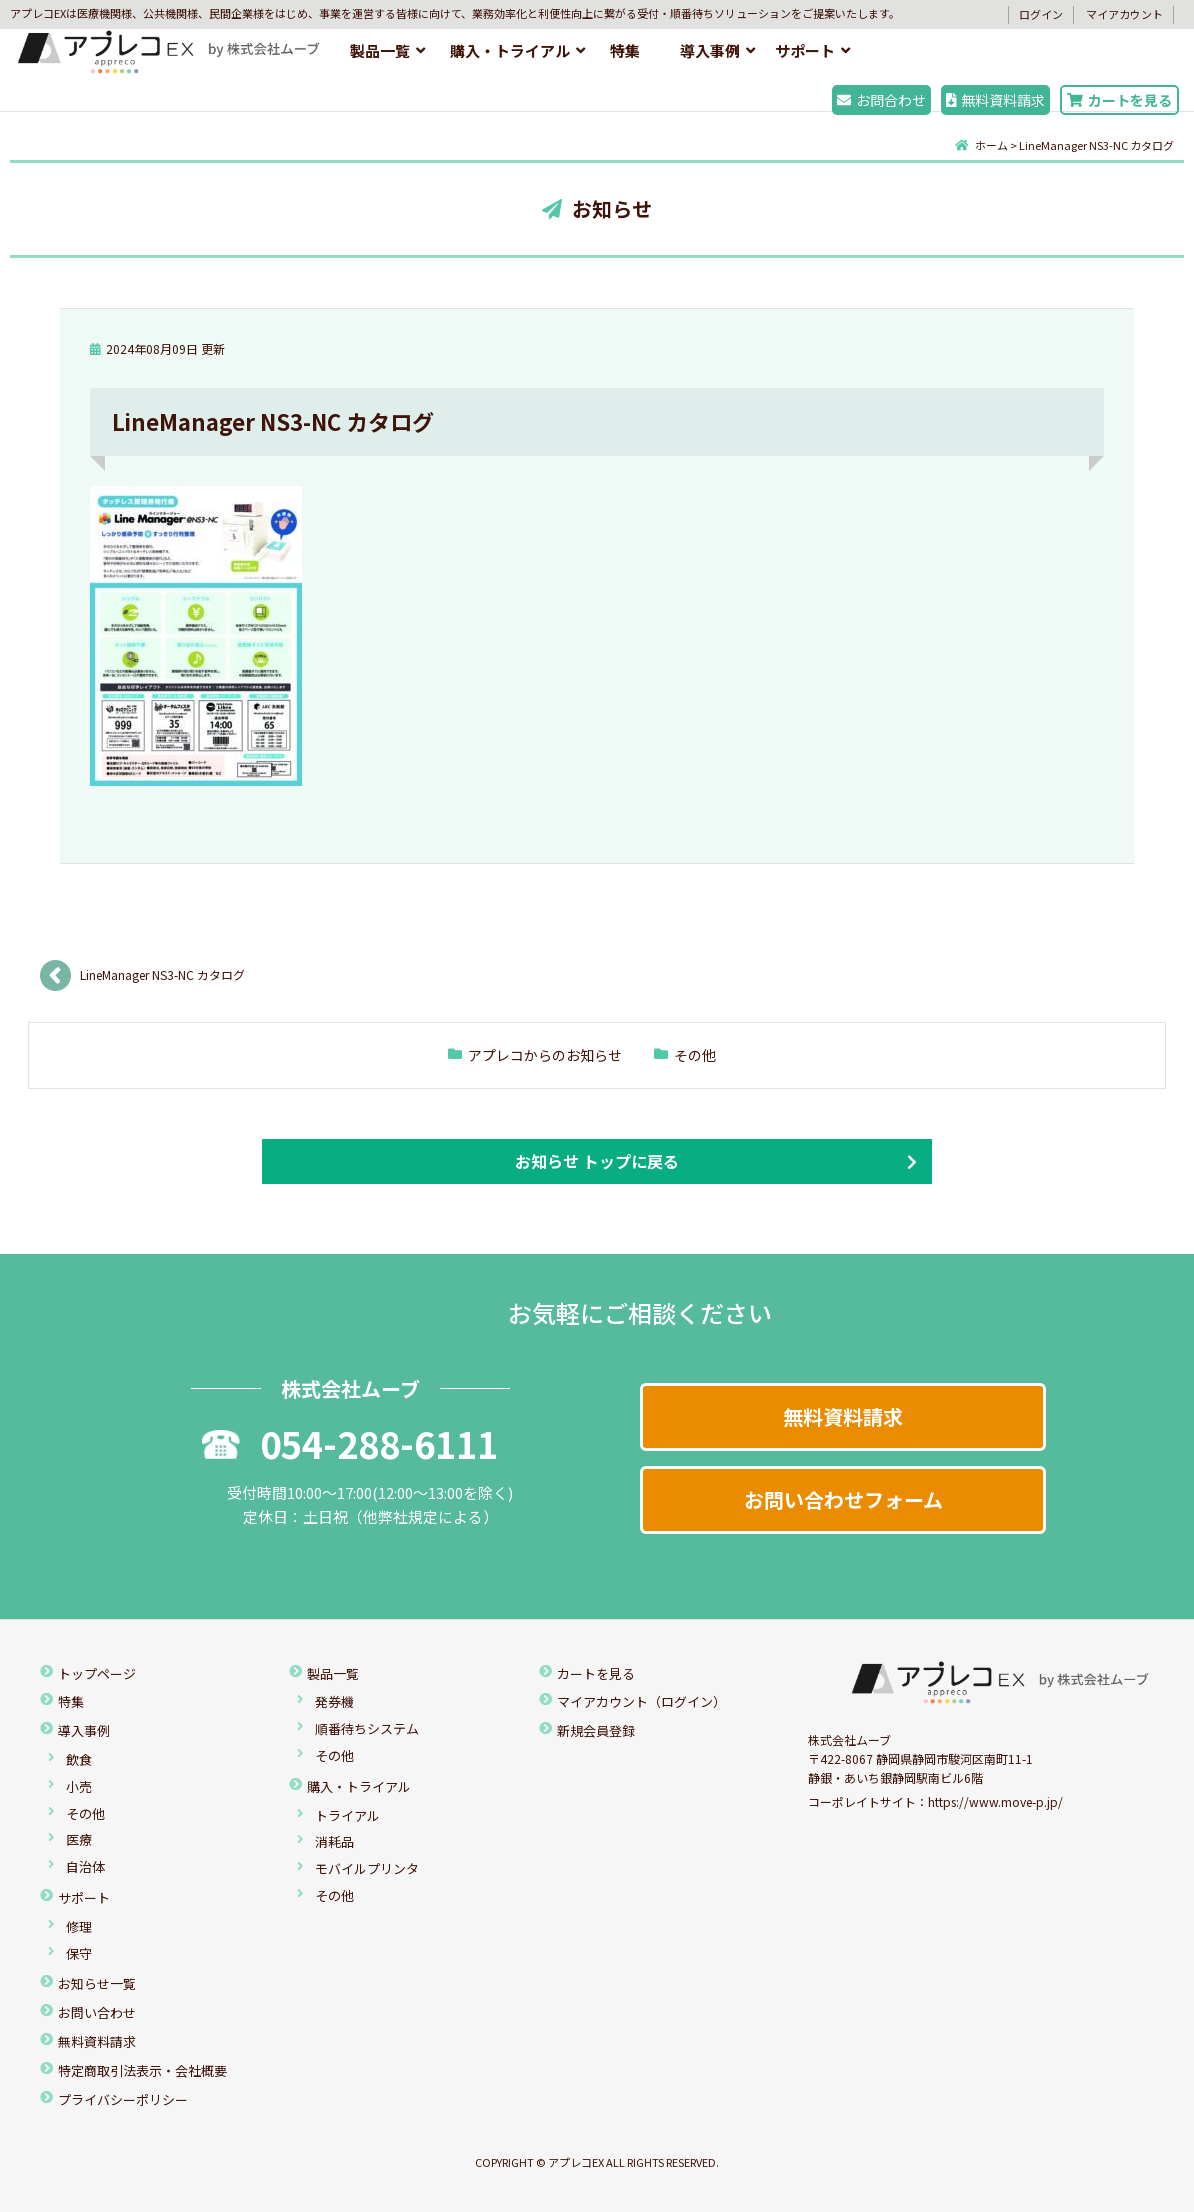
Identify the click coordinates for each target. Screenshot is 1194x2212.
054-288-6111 (350, 1443)
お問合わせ (881, 100)
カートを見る (1119, 100)
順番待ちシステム (367, 1728)
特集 (625, 50)
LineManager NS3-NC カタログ (162, 974)
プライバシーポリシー (123, 2099)
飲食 (79, 1759)
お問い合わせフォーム (843, 1499)
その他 (695, 1055)
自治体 (85, 1866)
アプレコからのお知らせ (545, 1055)
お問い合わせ (97, 2012)
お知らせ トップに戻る (597, 1161)
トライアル (347, 1815)
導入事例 (710, 50)
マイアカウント (1124, 14)
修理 (79, 1926)
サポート (805, 50)
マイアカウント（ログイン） (641, 1701)
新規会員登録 (596, 1730)
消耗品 (334, 1841)
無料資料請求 (996, 100)
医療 (79, 1839)
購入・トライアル (510, 50)
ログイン (1041, 14)
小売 (79, 1786)
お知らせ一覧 (97, 1983)
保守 (79, 1953)
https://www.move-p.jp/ (995, 1801)
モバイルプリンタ (367, 1868)
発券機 (334, 1701)
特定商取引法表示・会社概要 (142, 2070)
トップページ (97, 1673)
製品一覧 (380, 50)
